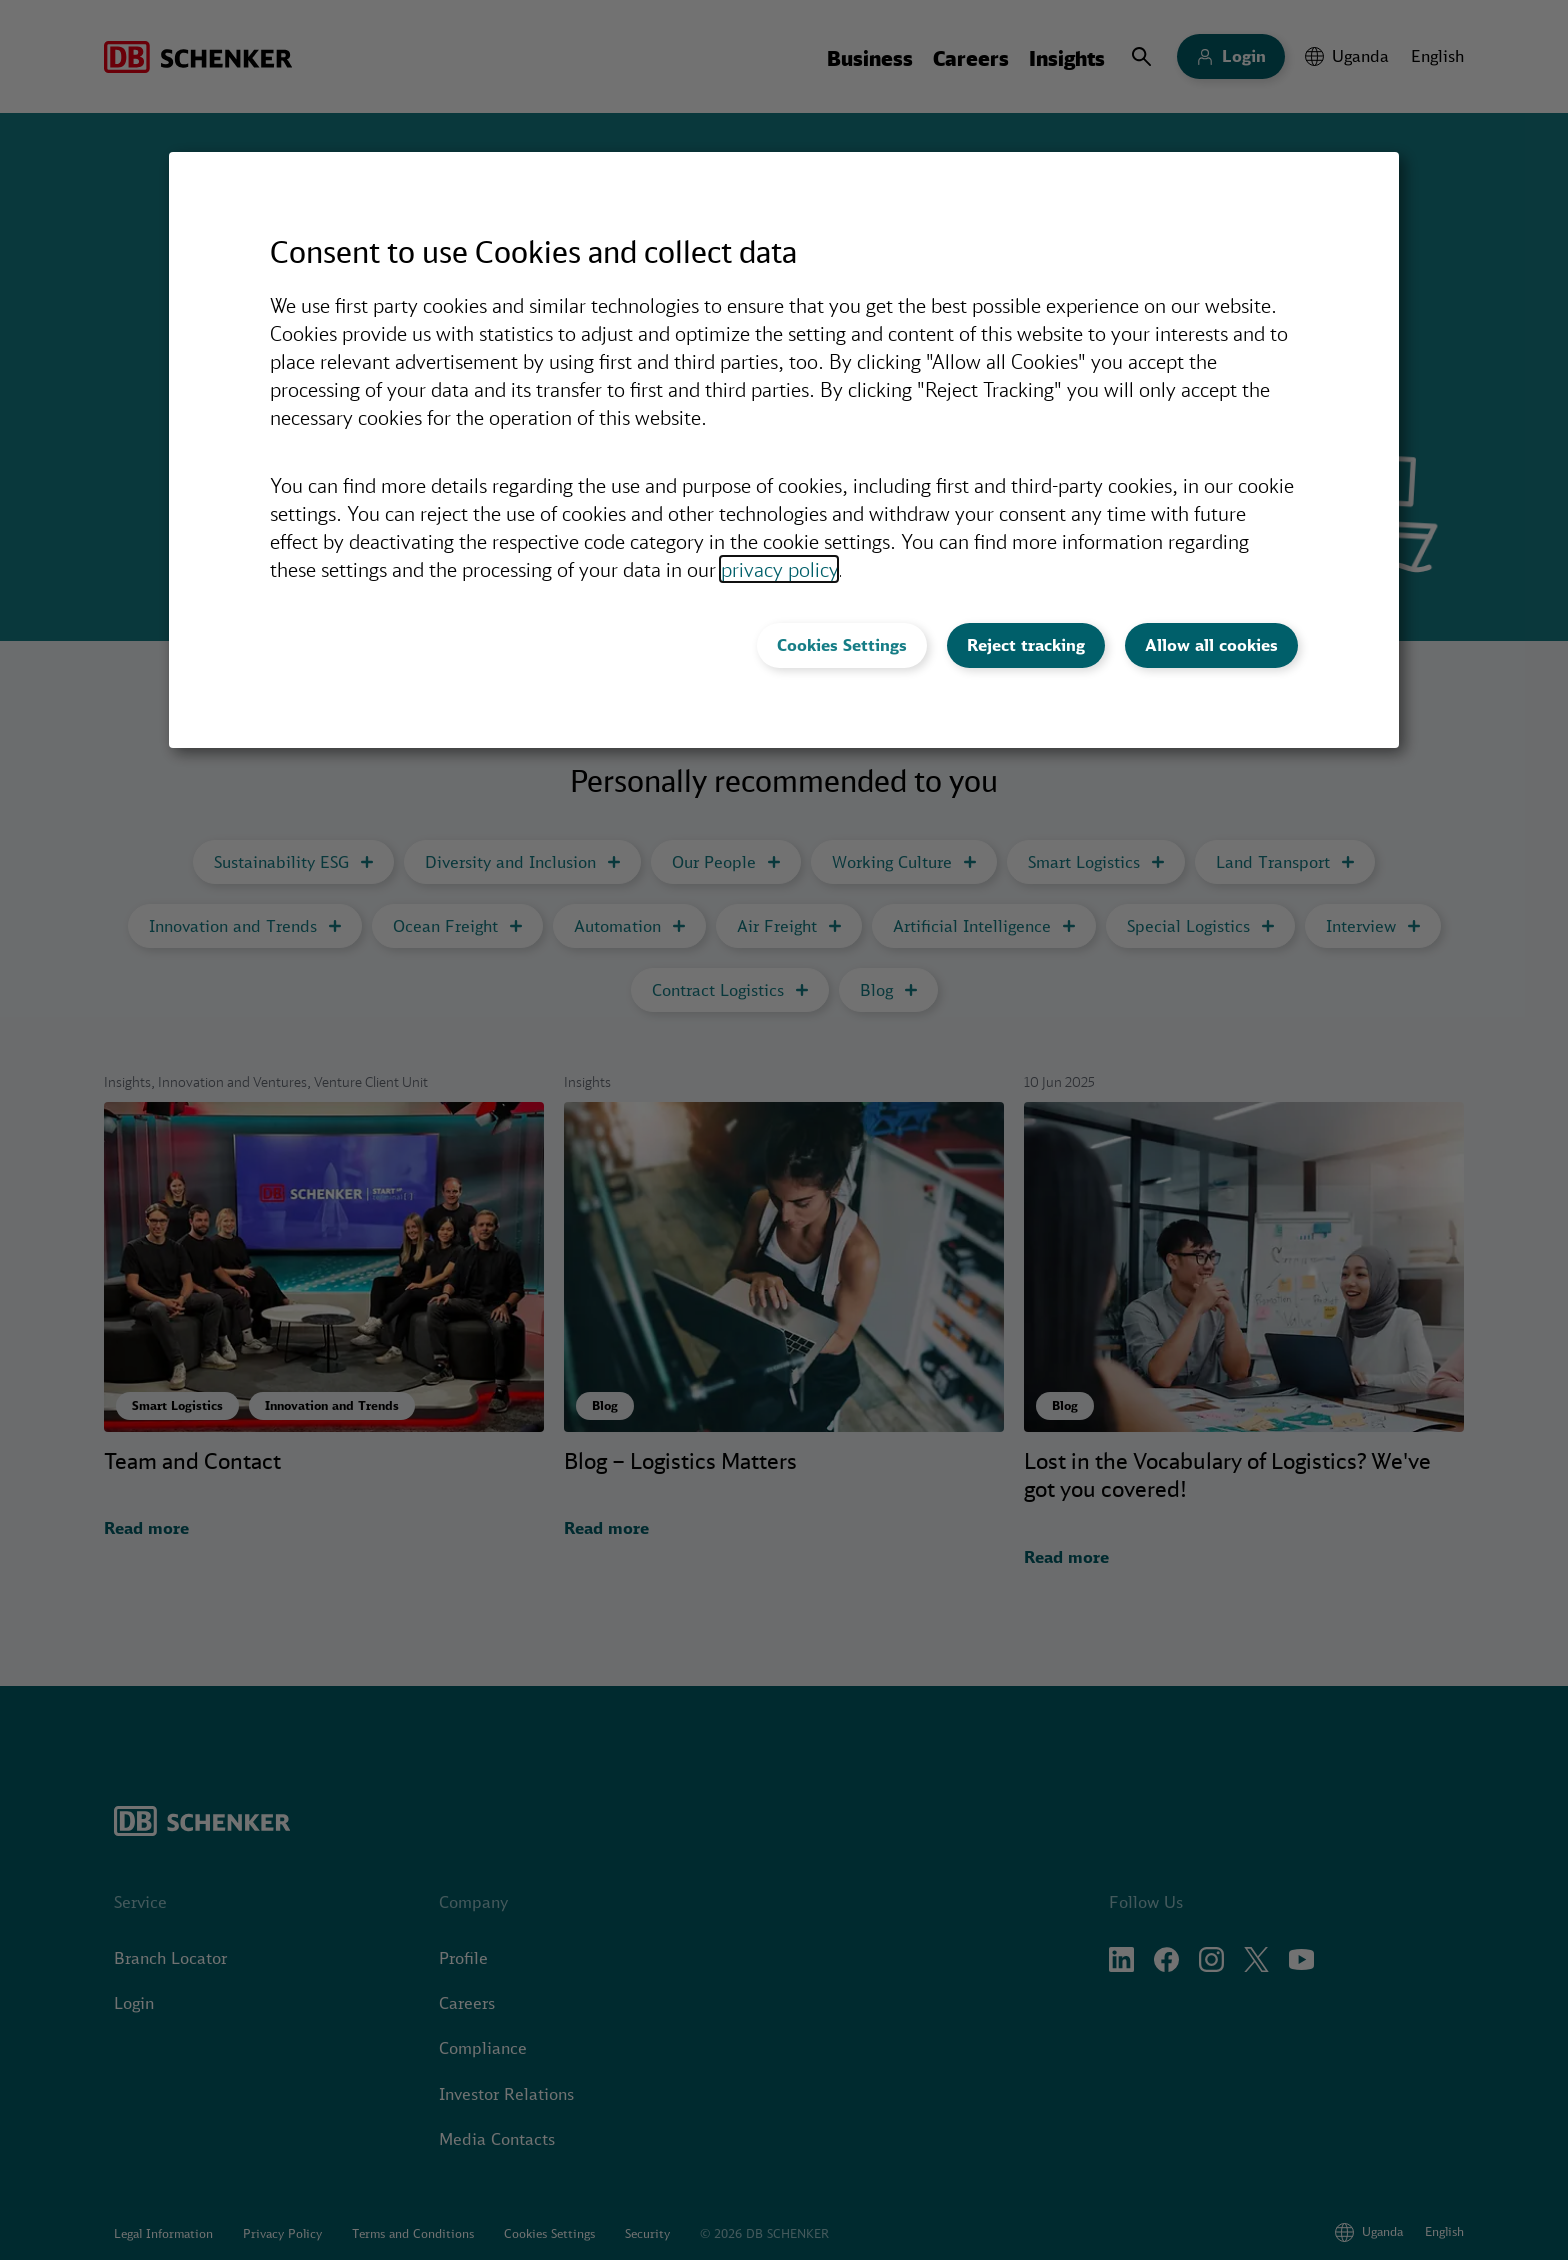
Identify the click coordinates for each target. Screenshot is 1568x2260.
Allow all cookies (1211, 645)
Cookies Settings (842, 645)
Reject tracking (1026, 645)
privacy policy (779, 569)
